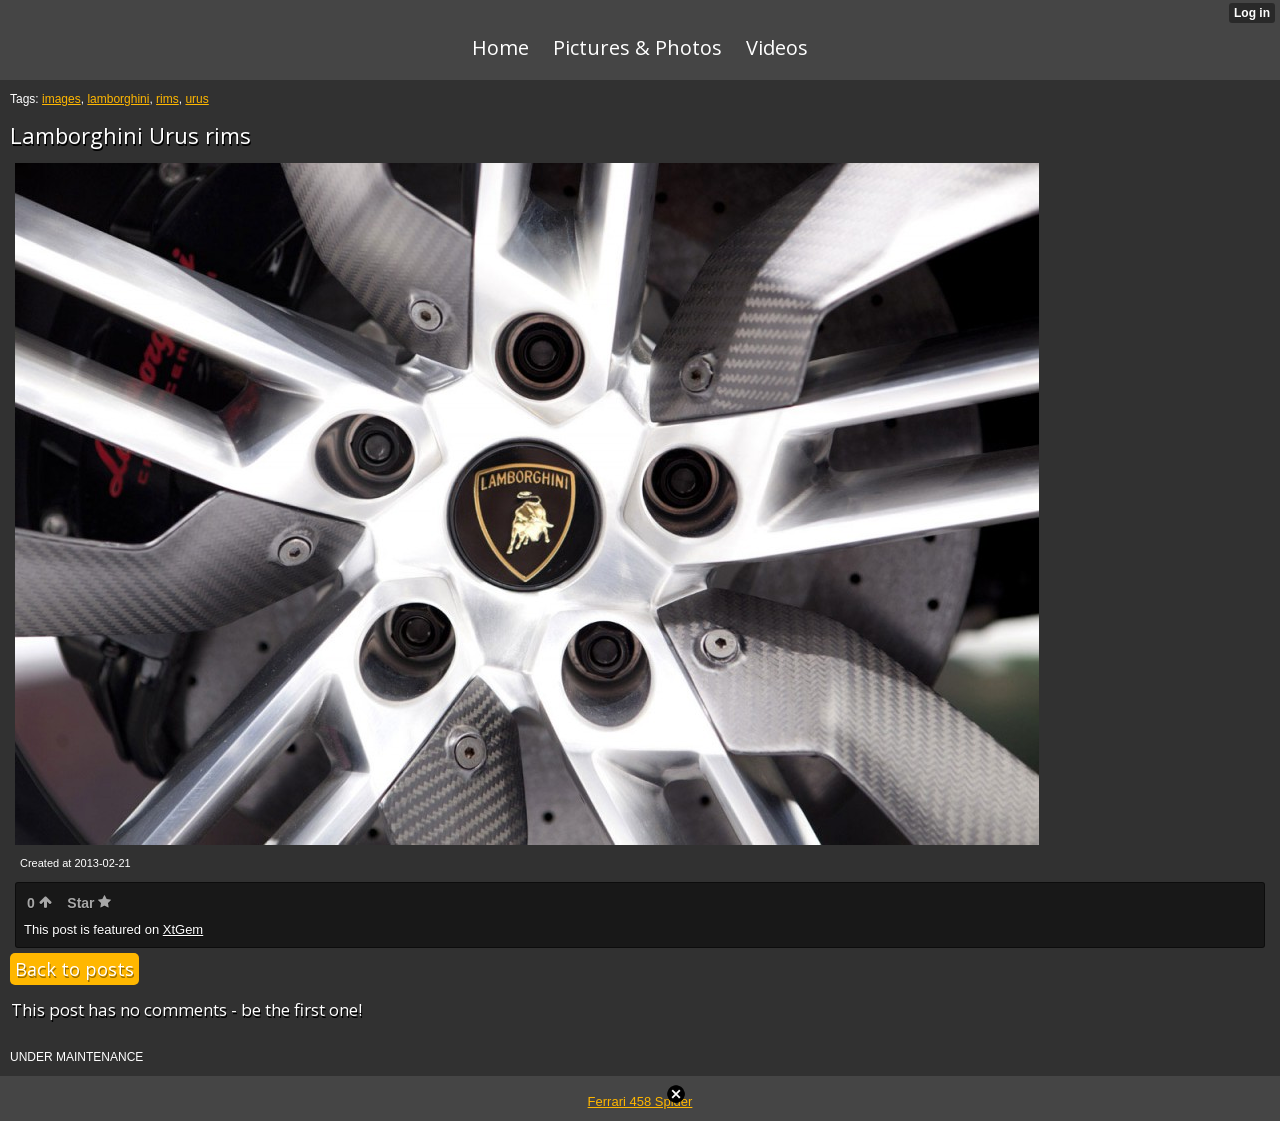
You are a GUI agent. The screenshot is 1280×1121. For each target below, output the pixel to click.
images (61, 99)
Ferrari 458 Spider (640, 1101)
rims (167, 99)
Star (89, 903)
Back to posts (74, 969)
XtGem (183, 929)
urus (196, 99)
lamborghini (118, 99)
